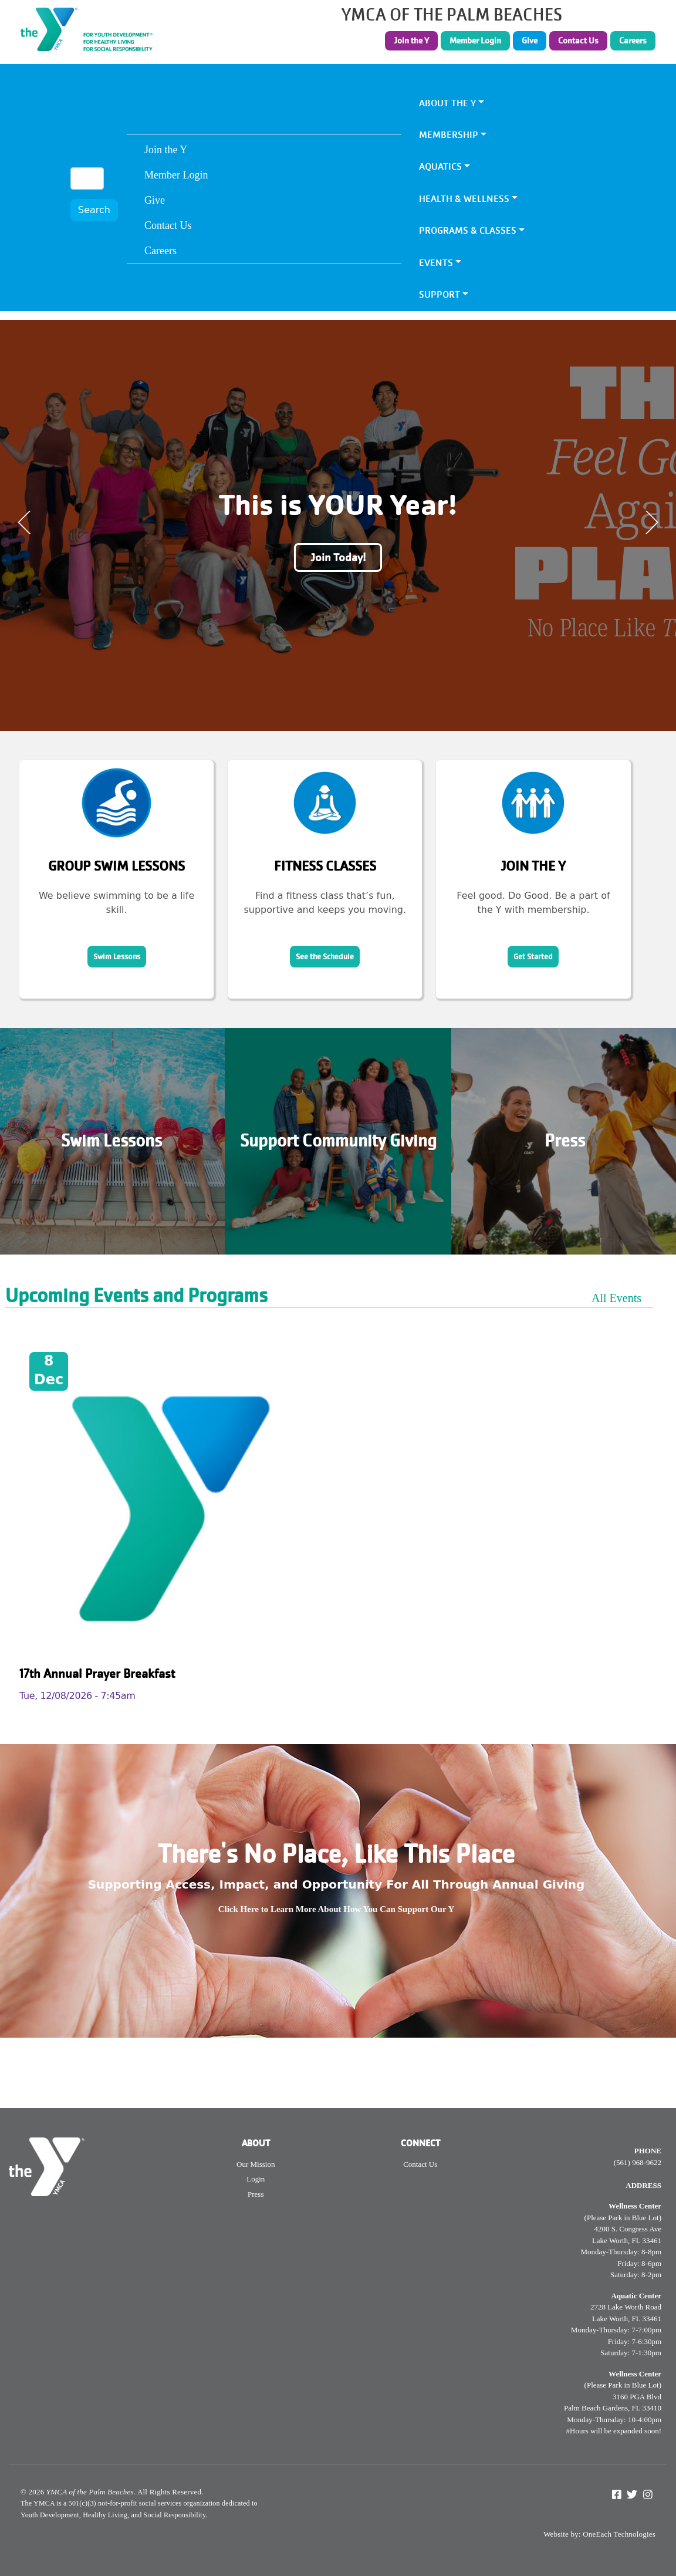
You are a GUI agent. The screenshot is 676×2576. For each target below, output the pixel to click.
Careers (633, 40)
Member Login (475, 40)
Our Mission (255, 2164)
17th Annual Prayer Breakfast (97, 1673)
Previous (24, 522)
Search (94, 209)
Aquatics (440, 166)
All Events (616, 1298)
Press (565, 1141)
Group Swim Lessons (116, 866)
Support (439, 294)
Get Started (533, 957)
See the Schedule (325, 957)
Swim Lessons (116, 957)
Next (651, 522)
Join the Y (411, 40)
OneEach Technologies (619, 2534)
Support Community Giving (338, 1141)
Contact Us (578, 40)
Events (436, 262)
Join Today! (338, 557)
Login (255, 2178)
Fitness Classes (325, 866)
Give (530, 40)
